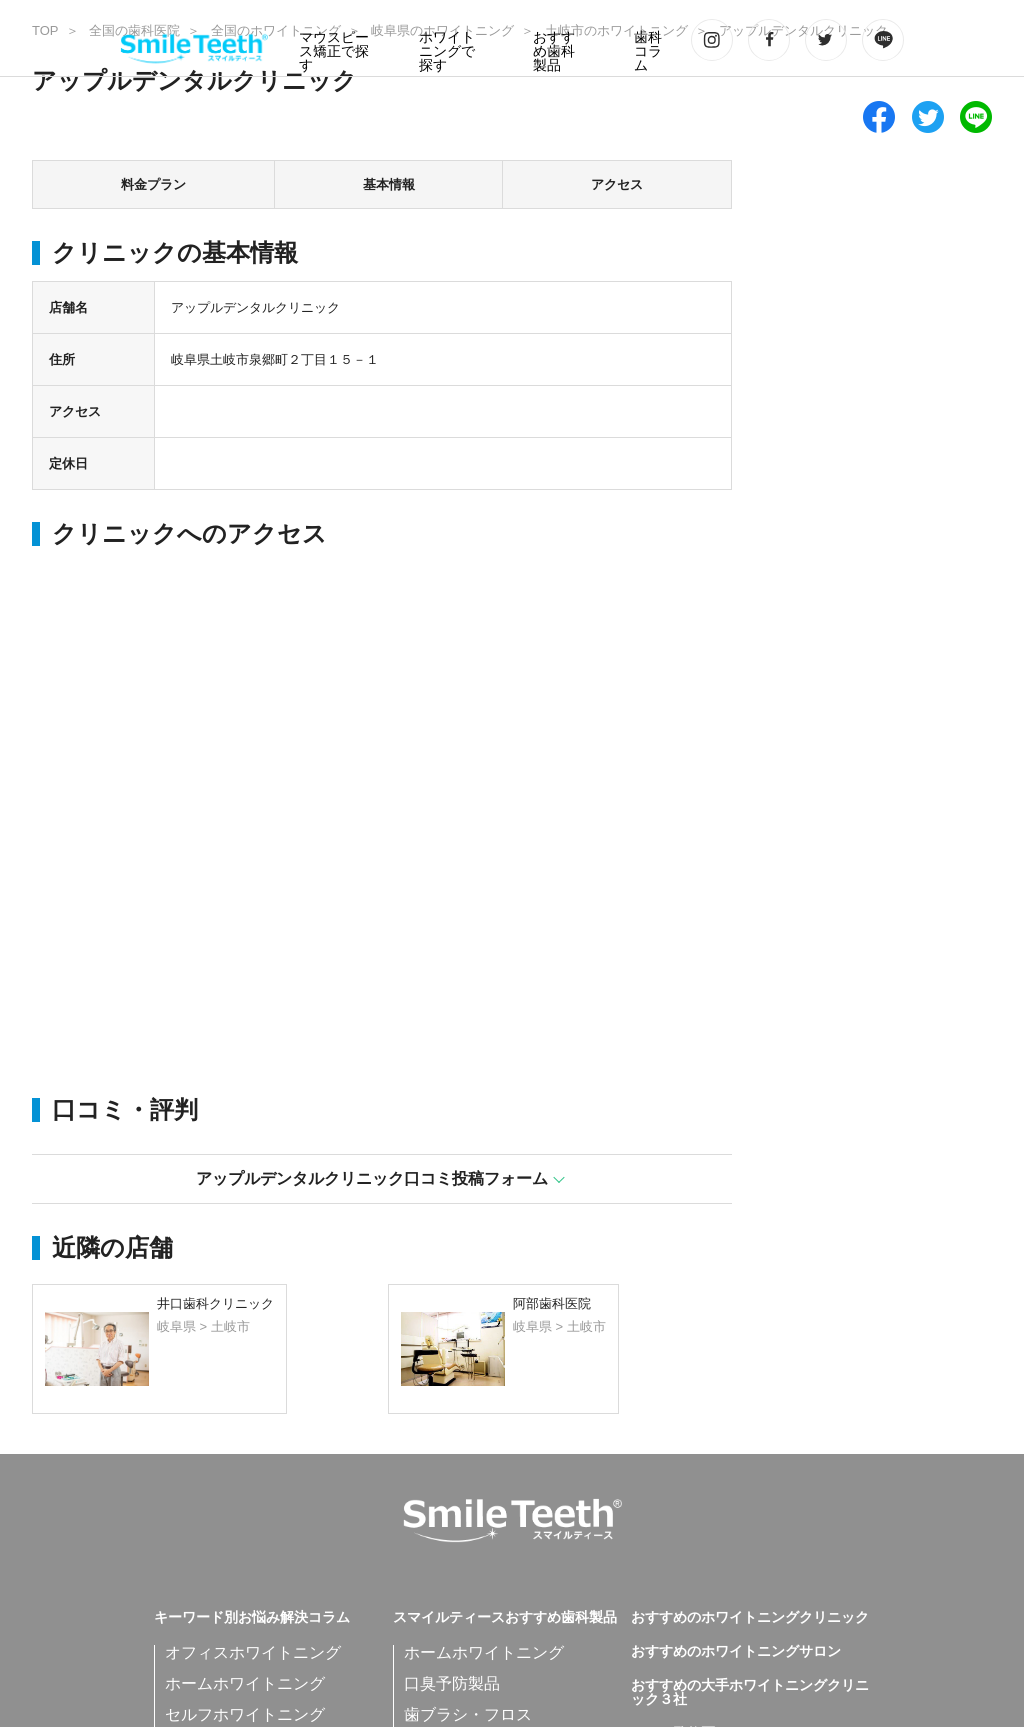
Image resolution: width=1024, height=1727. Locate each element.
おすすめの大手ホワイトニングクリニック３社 (750, 1693)
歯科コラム (648, 51)
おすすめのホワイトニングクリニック (750, 1618)
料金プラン (153, 184)
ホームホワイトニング (245, 1683)
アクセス (617, 184)
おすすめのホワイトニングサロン (736, 1652)
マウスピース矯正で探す (334, 51)
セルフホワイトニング (245, 1714)
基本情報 (389, 184)
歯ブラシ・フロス (468, 1714)
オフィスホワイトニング (253, 1652)
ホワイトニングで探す (447, 51)
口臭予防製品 (452, 1683)
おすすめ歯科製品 (554, 51)
